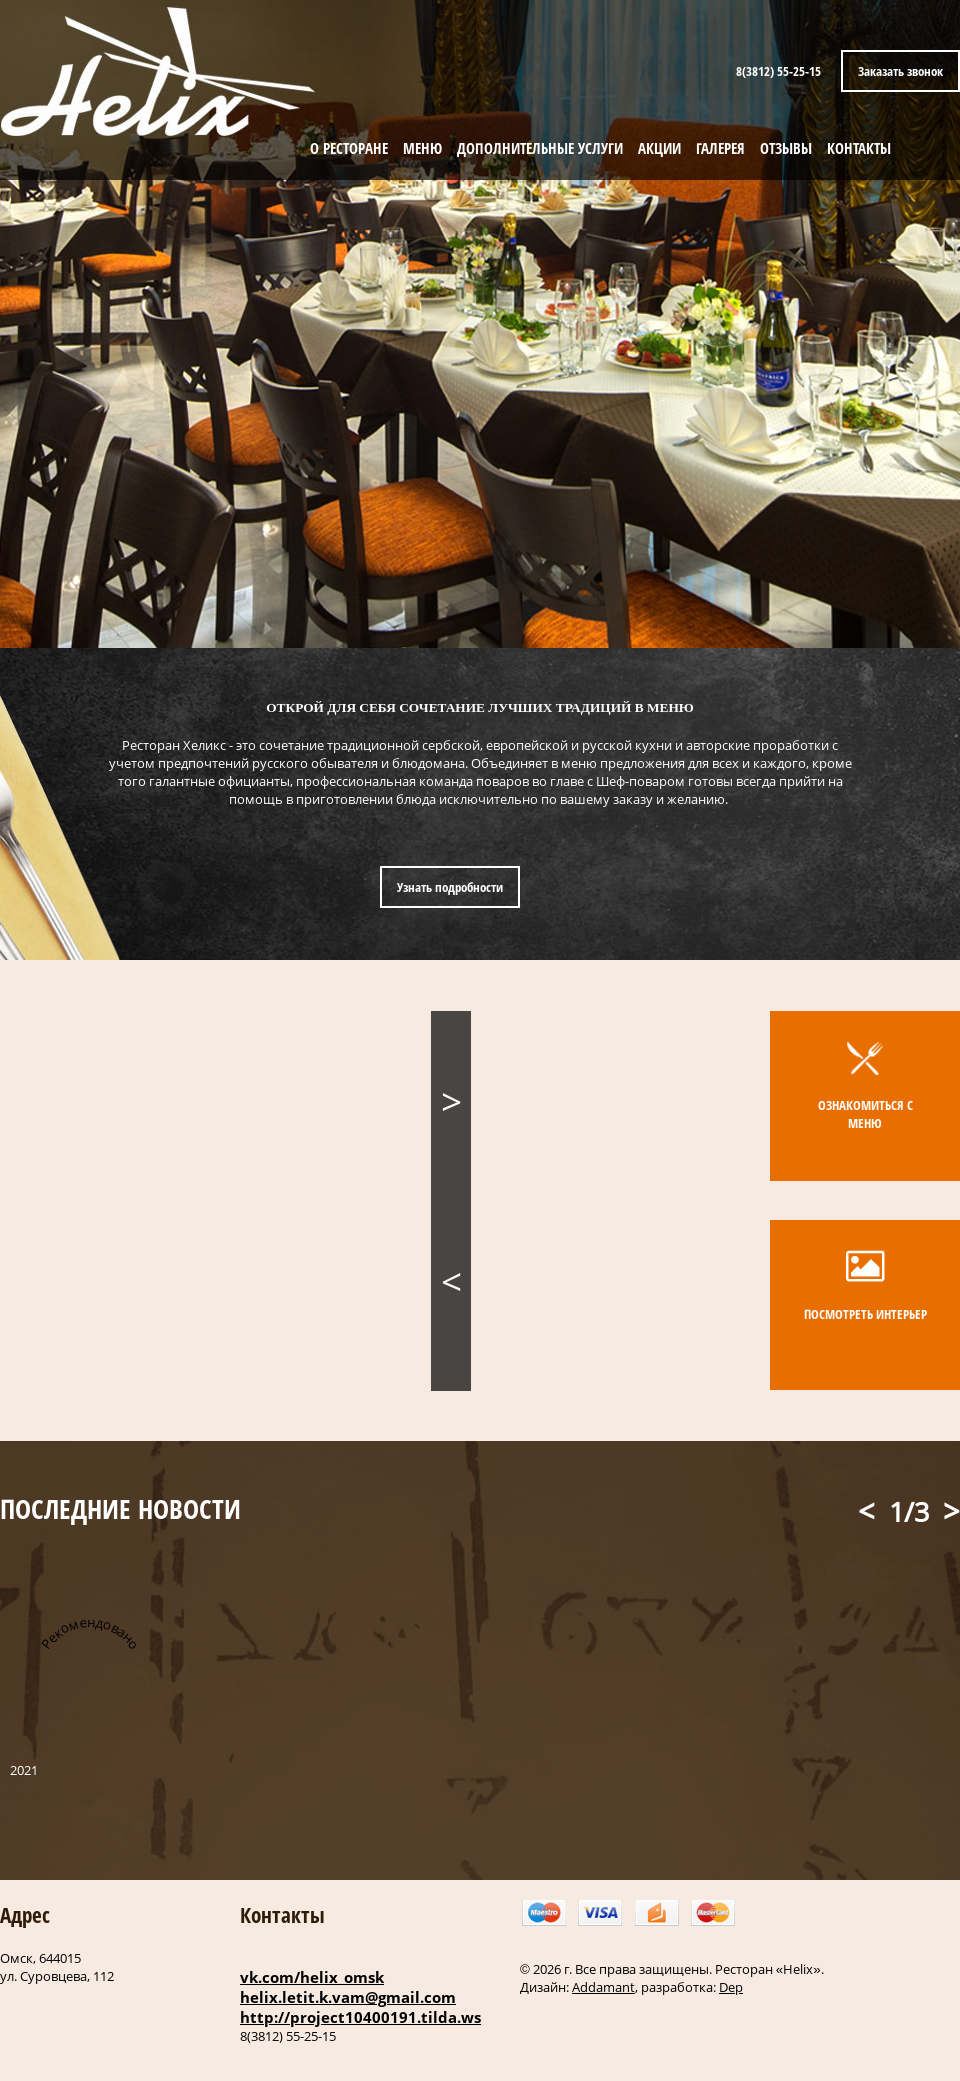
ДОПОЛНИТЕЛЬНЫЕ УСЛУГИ (540, 148)
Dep (731, 1987)
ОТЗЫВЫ (786, 148)
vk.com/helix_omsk (312, 1977)
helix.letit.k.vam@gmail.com (348, 1997)
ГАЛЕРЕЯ (720, 148)
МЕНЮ (422, 148)
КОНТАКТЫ (859, 148)
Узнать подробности (450, 887)
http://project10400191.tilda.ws (360, 2017)
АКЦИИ (659, 148)
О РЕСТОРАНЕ (349, 148)
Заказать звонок (900, 71)
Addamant (603, 1987)
